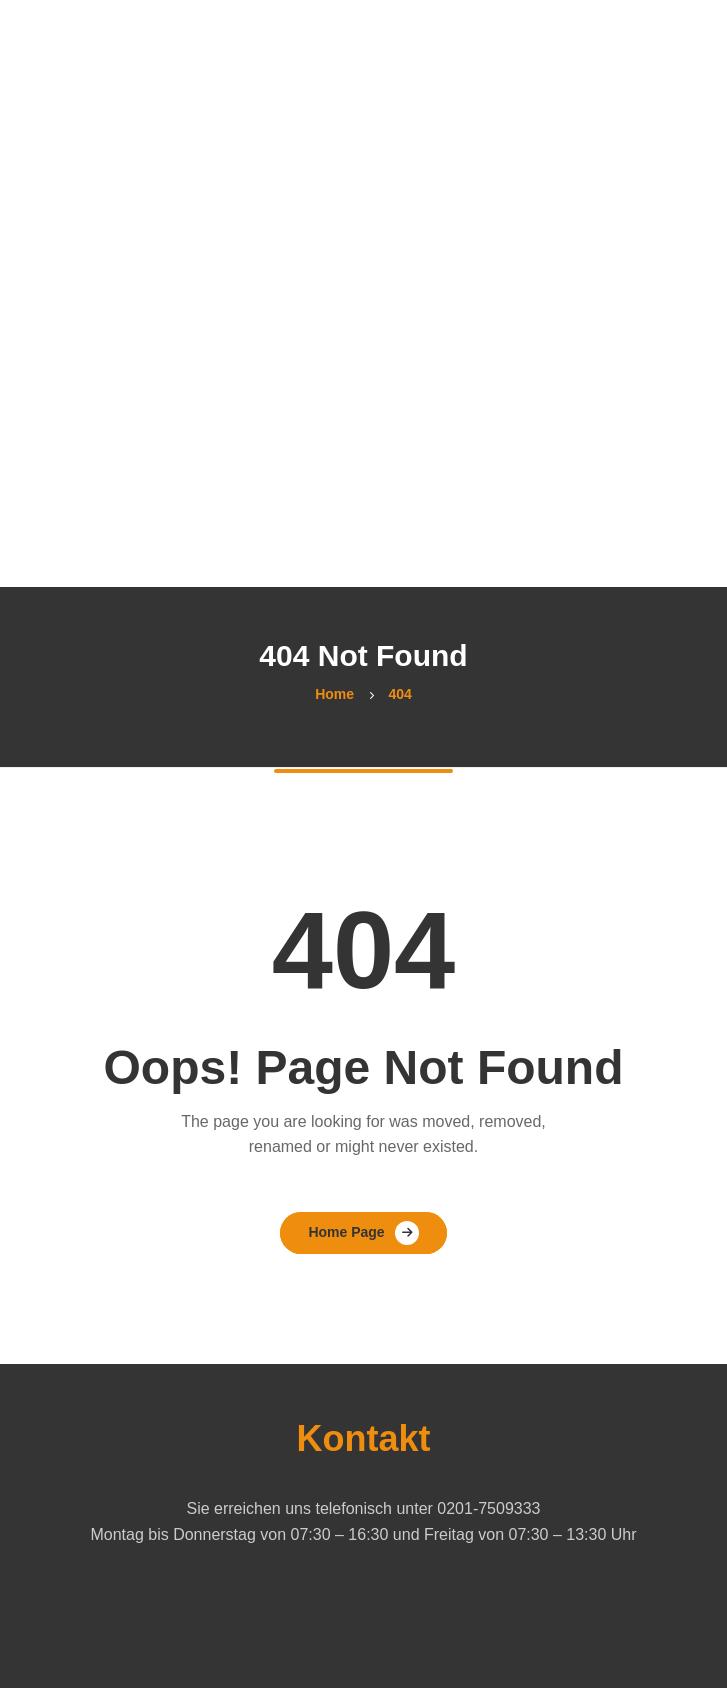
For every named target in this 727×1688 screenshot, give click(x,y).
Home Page (346, 1232)
